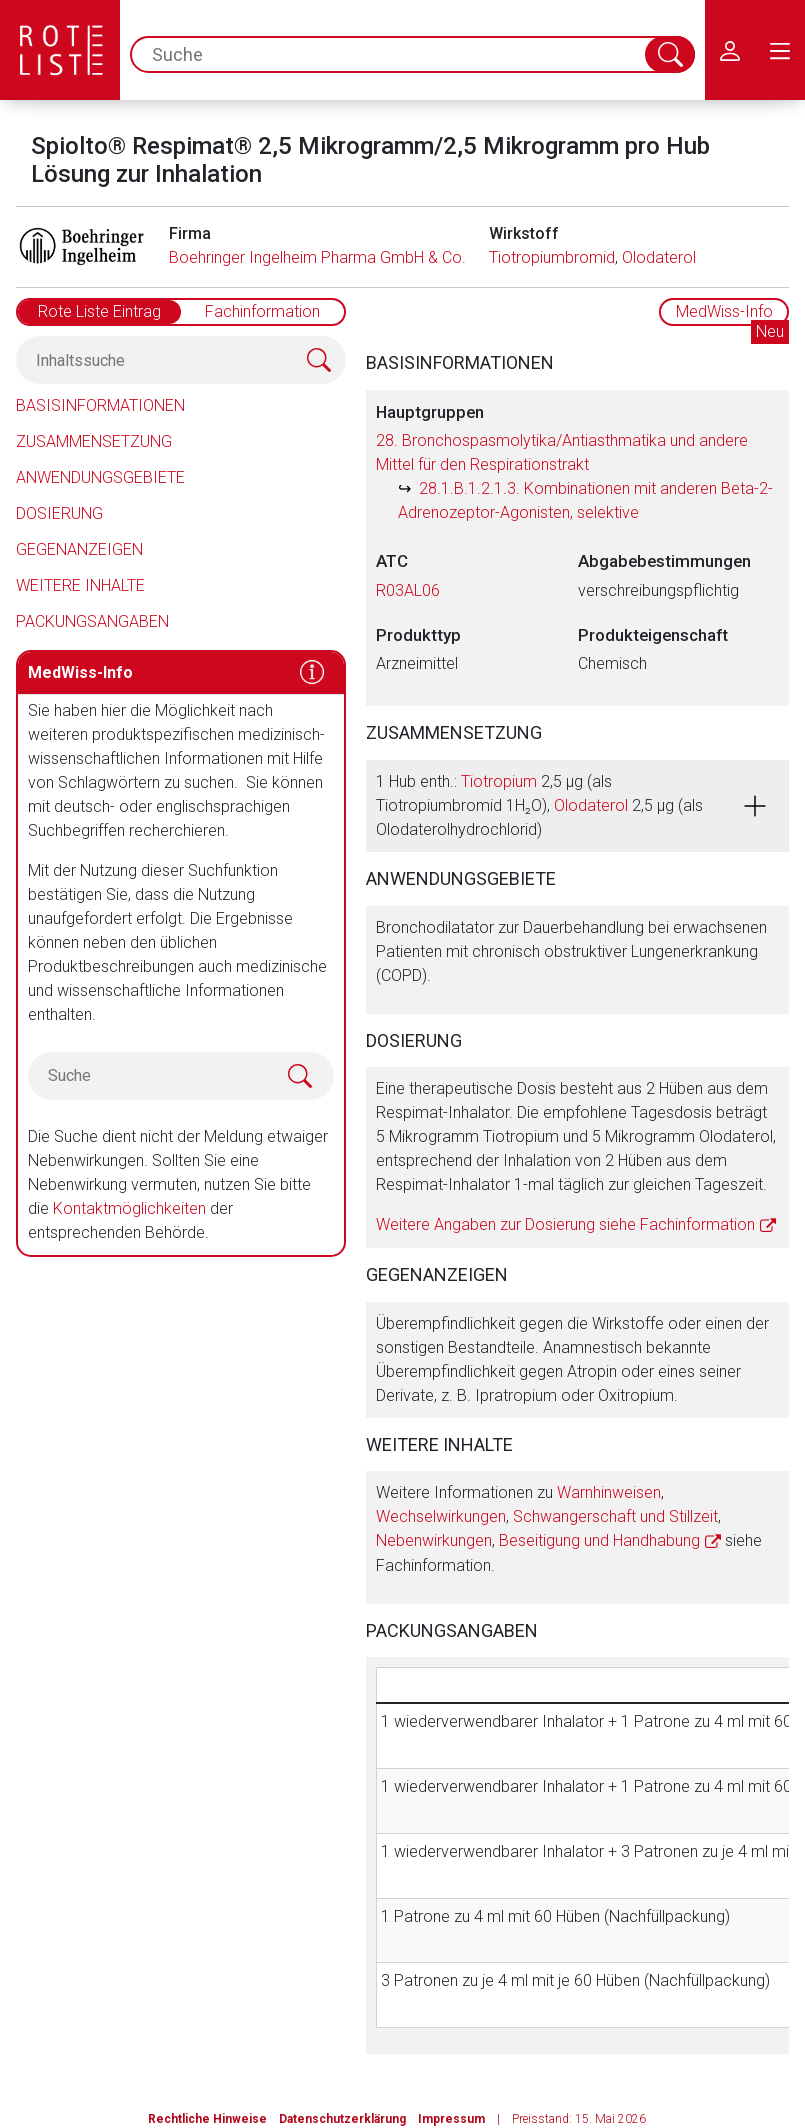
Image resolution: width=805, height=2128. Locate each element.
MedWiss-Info (724, 311)
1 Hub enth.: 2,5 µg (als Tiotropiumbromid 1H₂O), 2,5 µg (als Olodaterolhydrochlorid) (539, 805)
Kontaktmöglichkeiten (129, 1208)
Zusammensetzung (94, 441)
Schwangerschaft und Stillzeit (615, 1516)
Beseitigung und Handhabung (599, 1540)
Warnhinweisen (609, 1492)
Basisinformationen (100, 405)
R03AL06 (408, 590)
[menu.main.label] (780, 50)
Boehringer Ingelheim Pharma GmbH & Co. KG (330, 257)
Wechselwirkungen (441, 1516)
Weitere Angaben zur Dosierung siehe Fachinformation (565, 1224)
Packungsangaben (92, 621)
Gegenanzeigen (79, 549)
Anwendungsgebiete (100, 477)
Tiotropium (499, 781)
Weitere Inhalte (80, 585)
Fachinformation (262, 311)
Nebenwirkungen (434, 1540)
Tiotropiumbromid (552, 257)
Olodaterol (659, 257)
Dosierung (59, 513)
